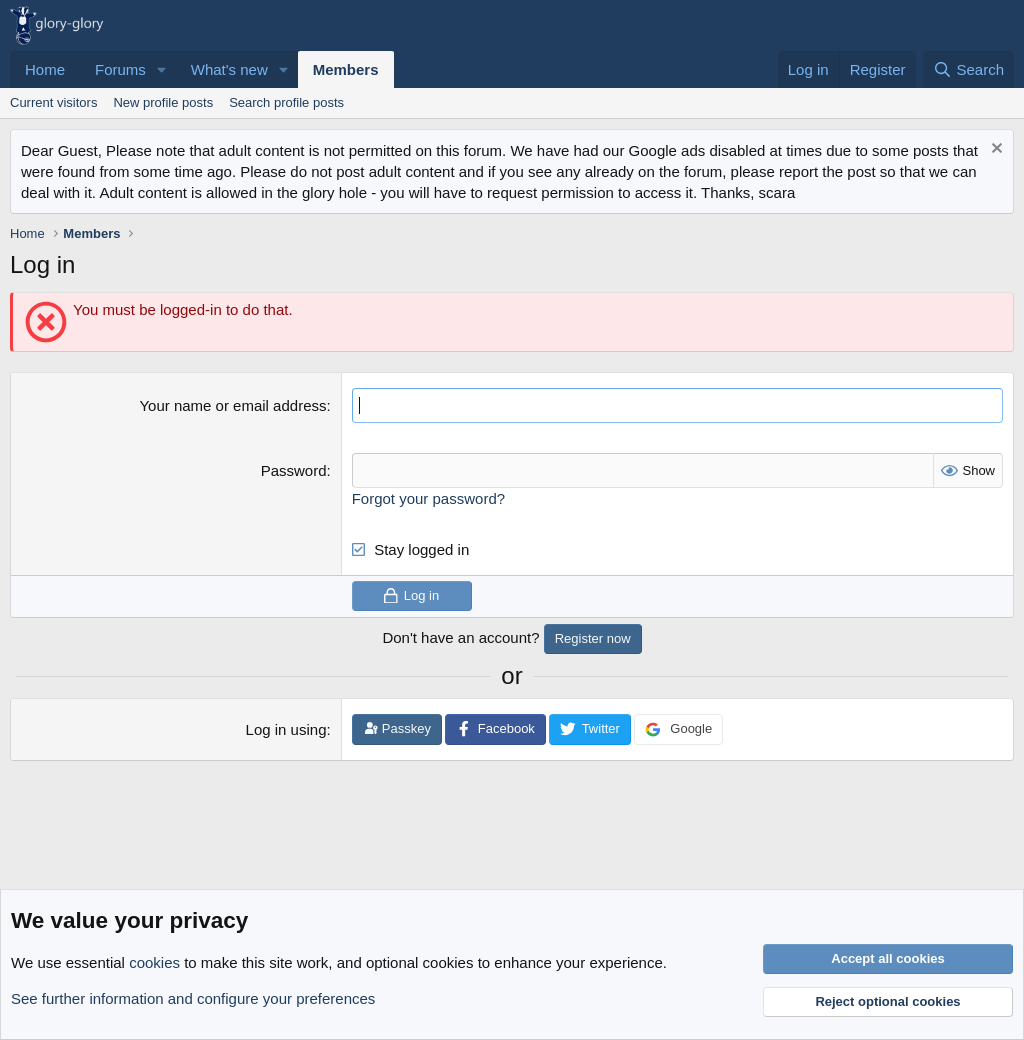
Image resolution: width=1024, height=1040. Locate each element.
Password (294, 470)
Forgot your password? (428, 498)
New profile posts (163, 102)
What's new (229, 69)
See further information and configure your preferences (193, 998)
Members (346, 69)
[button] (162, 69)
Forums (120, 69)
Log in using (286, 729)
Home (45, 69)
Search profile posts (286, 102)
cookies (154, 962)
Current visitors (53, 102)
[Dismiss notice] (994, 150)
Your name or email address (232, 405)
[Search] (968, 69)
